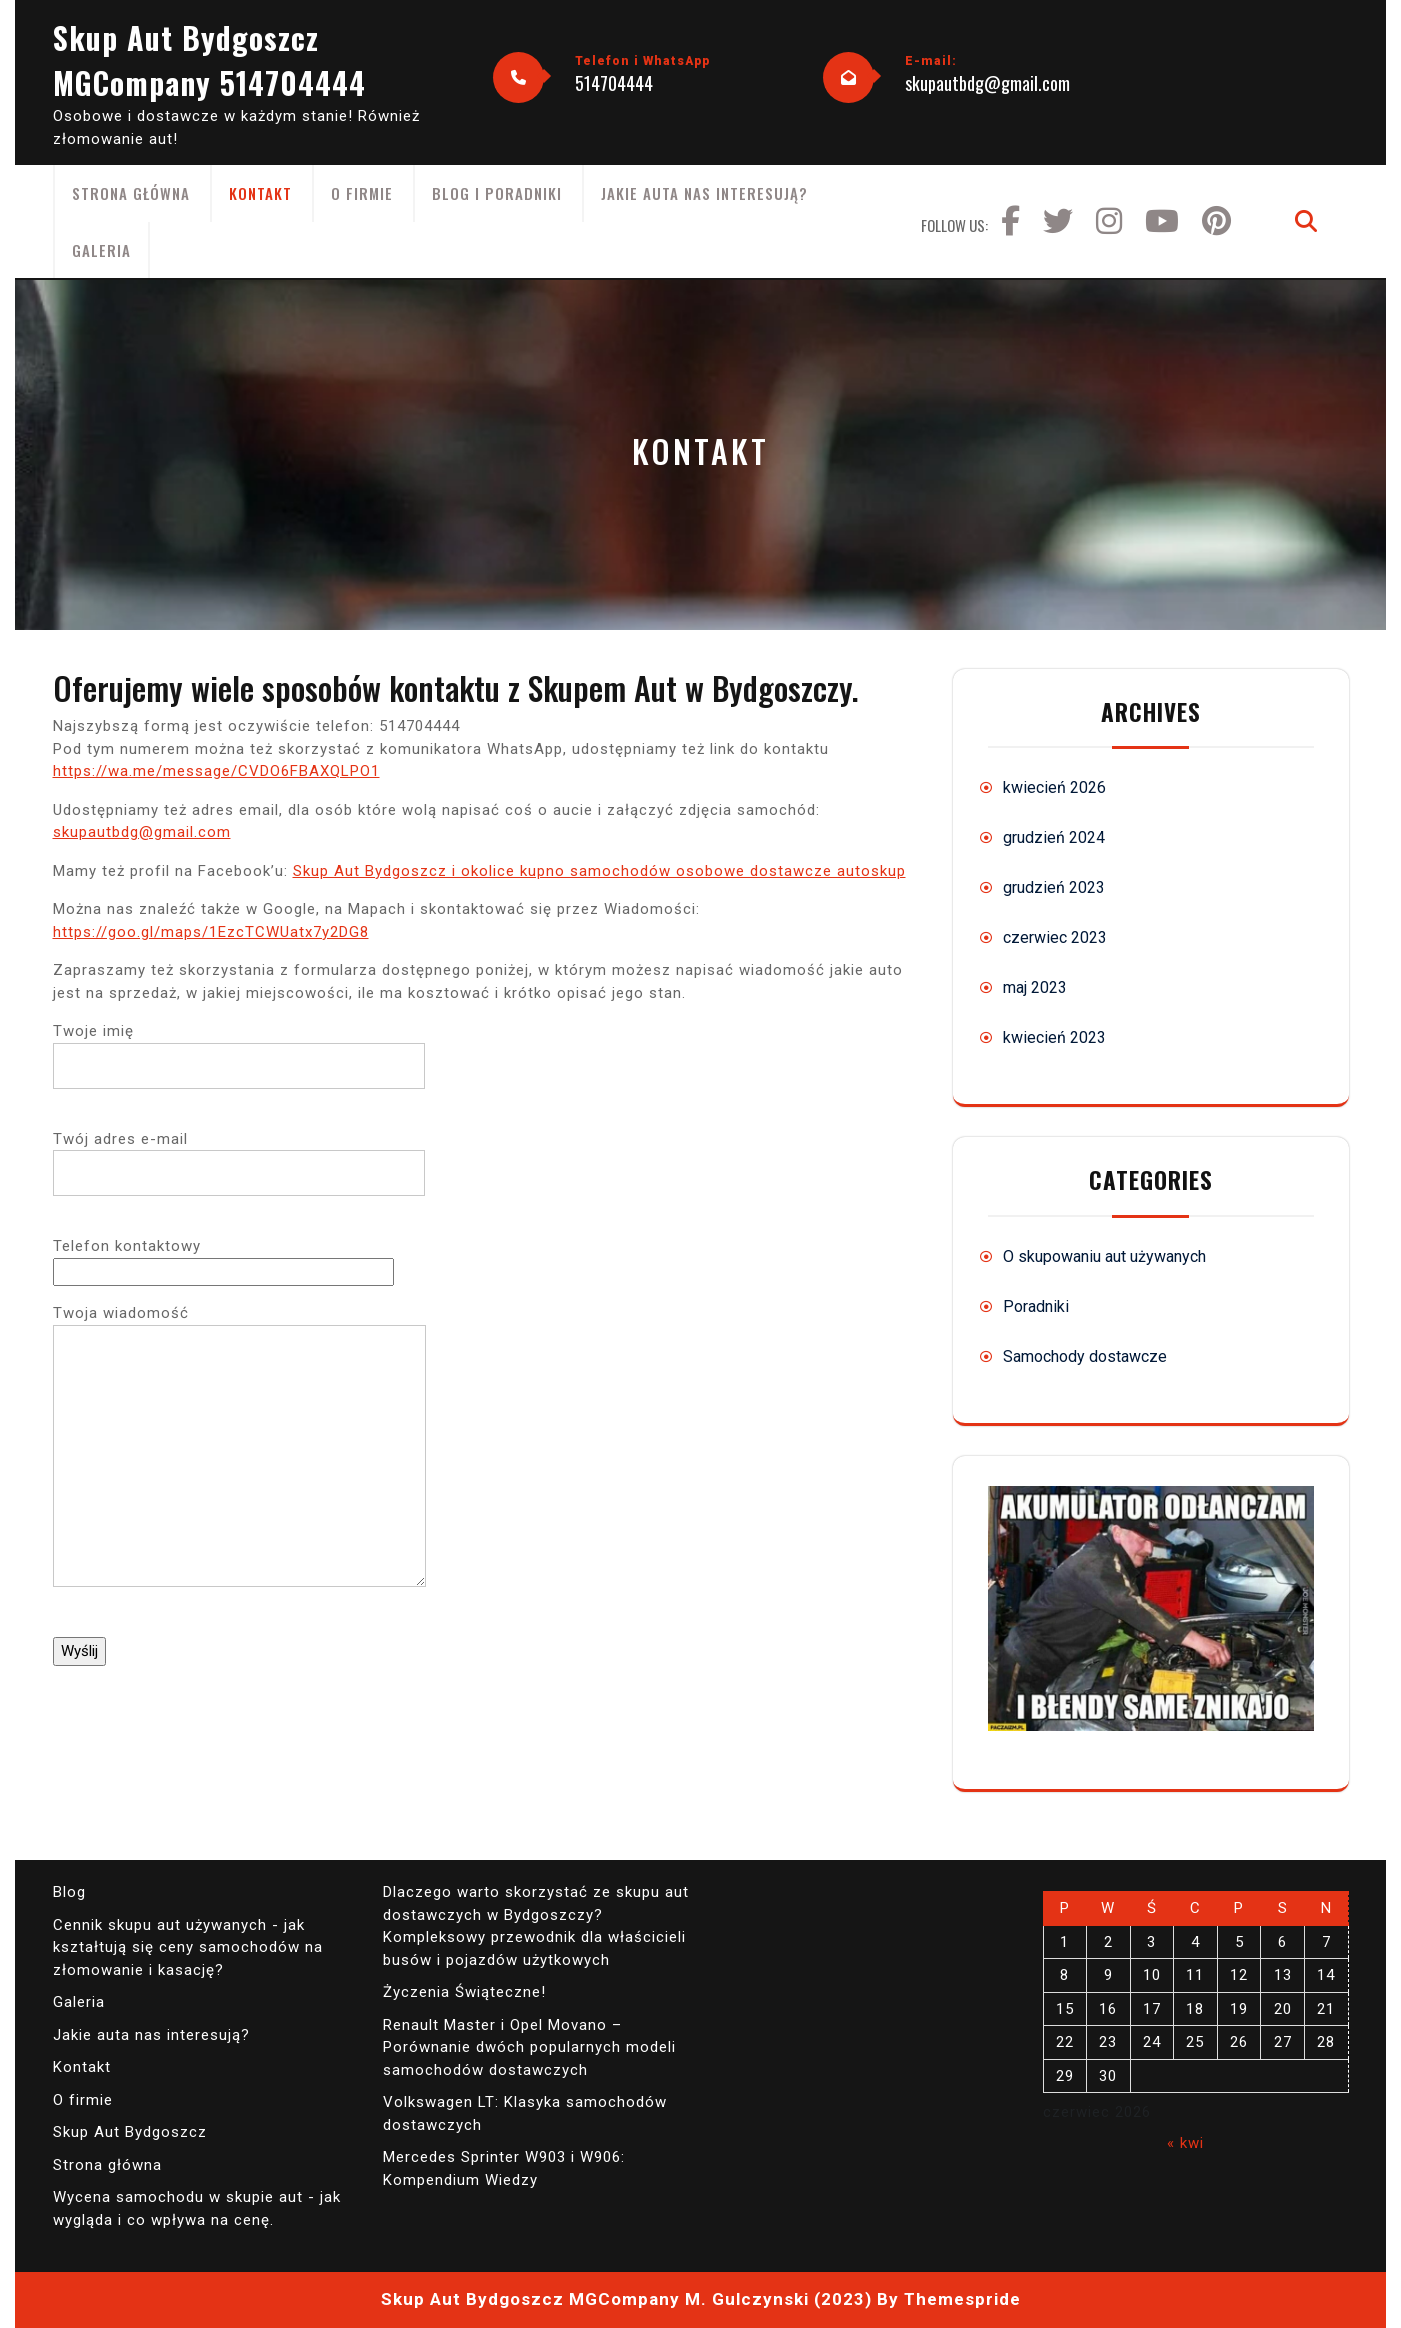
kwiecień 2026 (1054, 787)
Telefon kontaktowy (223, 1259)
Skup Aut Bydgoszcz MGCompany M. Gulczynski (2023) (626, 2299)
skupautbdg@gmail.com (987, 83)
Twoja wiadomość (239, 1459)
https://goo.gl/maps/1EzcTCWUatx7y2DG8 (211, 932)
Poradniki (1036, 1306)
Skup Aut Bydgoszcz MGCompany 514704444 (209, 60)
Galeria (101, 250)
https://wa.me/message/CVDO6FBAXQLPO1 (216, 771)
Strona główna (131, 193)
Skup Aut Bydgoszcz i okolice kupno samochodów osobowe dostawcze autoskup (599, 871)
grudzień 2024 (1054, 837)
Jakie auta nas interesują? (704, 193)
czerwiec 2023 (1055, 937)
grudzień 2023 (1054, 887)
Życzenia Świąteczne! (464, 1992)
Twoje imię (239, 1048)
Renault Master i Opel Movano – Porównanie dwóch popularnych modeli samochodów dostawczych (529, 2047)
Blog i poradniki (497, 193)
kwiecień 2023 (1054, 1037)
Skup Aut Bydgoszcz (130, 2132)
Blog (69, 1892)
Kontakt (260, 193)
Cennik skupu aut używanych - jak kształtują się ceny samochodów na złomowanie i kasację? (188, 1947)
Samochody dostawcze (1085, 1356)
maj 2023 (1035, 987)
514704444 (614, 83)
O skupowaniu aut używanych (1104, 1256)
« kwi (1185, 2143)
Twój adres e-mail (239, 1156)
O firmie (362, 193)
